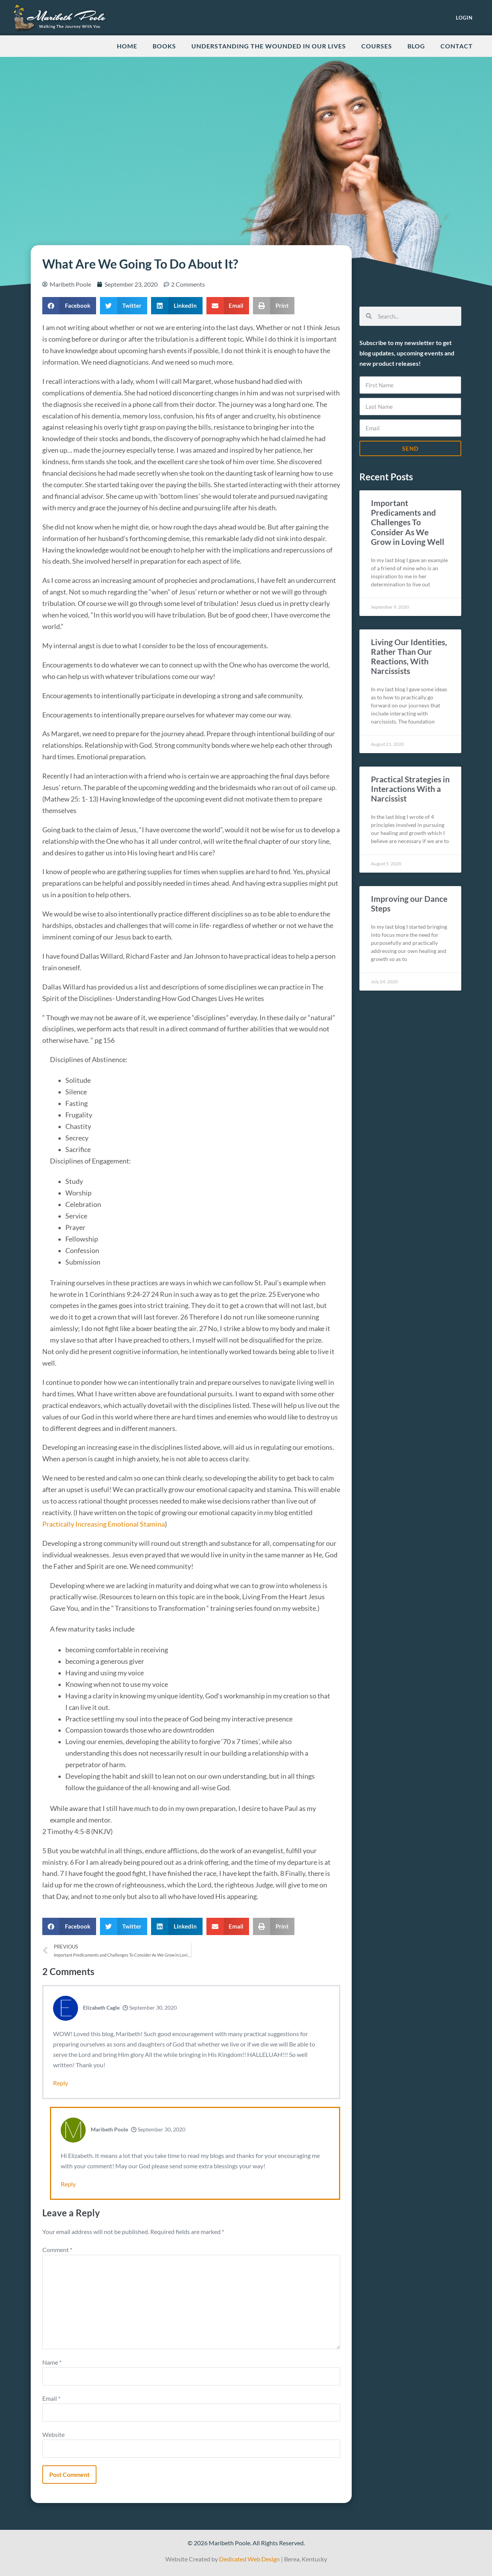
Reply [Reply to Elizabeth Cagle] (60, 2082)
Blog (416, 46)
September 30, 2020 (150, 2007)
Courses (376, 46)
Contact (456, 46)
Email (51, 2398)
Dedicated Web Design (249, 2559)
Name (52, 2362)
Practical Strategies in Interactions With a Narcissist (410, 788)
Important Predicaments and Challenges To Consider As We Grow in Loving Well (407, 522)
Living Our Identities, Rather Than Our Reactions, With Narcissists (409, 656)
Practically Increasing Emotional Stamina (103, 1524)
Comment (57, 2249)
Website (53, 2434)
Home (127, 46)
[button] (69, 305)
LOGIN (464, 18)
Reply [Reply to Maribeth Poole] (68, 2184)
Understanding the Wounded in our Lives (268, 46)
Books (164, 46)
